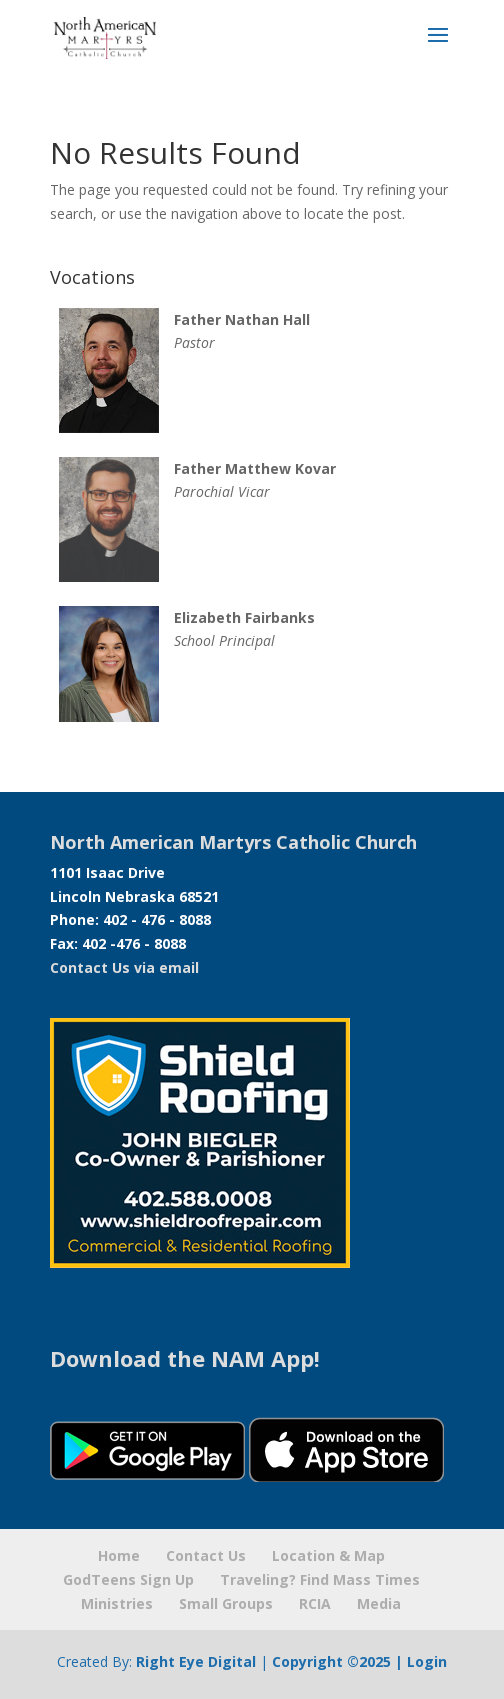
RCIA (315, 1603)
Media (379, 1603)
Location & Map (328, 1555)
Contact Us (206, 1555)
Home (119, 1555)
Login (427, 1661)
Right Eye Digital (196, 1661)
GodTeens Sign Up (128, 1579)
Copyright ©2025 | (339, 1661)
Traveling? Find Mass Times (320, 1579)
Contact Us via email (124, 967)
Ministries (117, 1603)
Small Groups (226, 1603)
